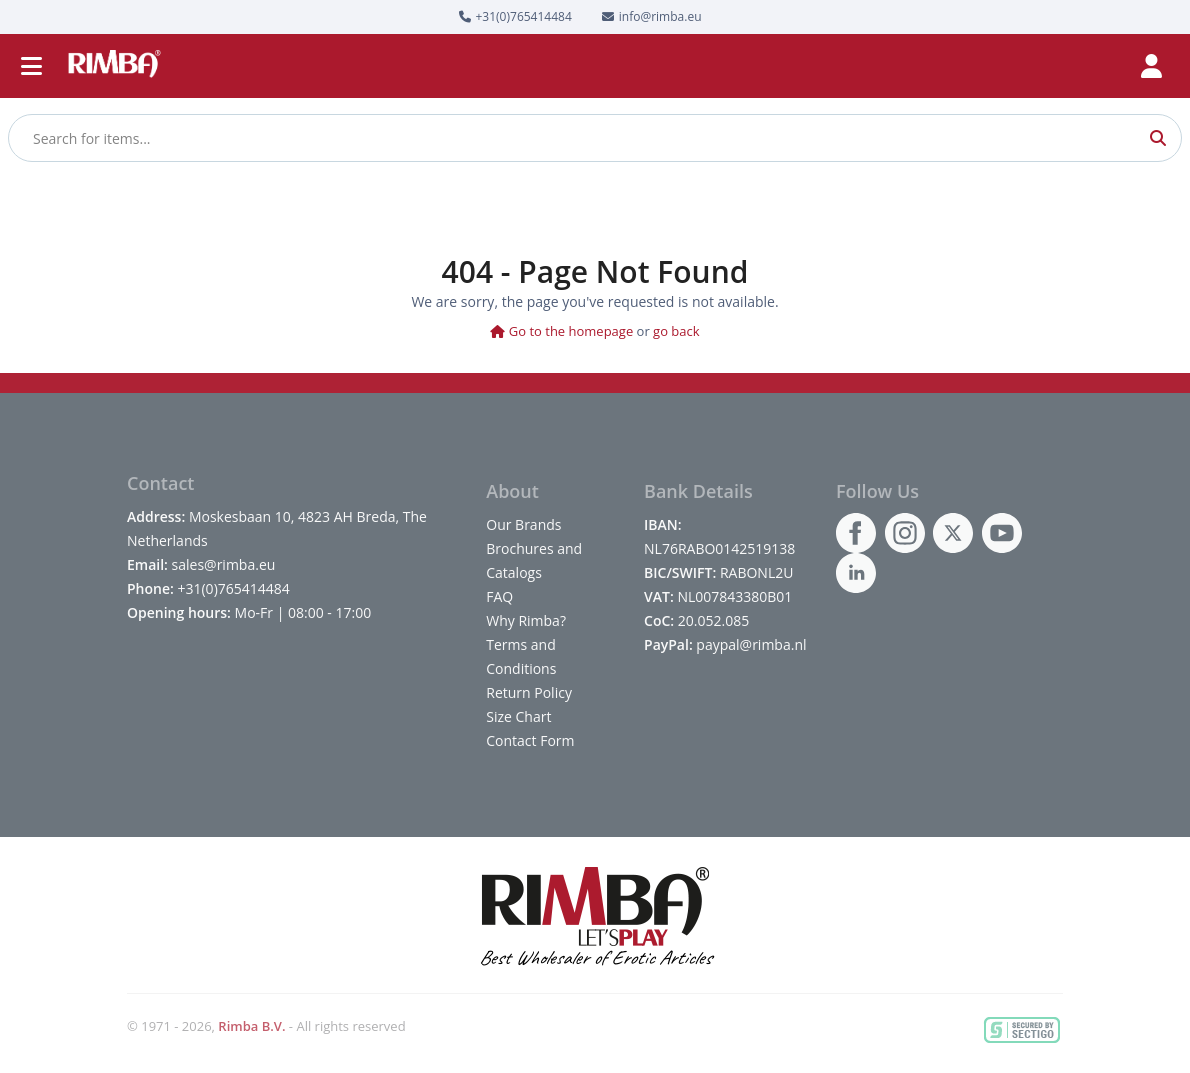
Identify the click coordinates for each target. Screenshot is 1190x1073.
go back (676, 331)
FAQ (499, 596)
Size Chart (518, 716)
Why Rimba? (526, 620)
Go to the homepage (561, 331)
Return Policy (529, 692)
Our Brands (523, 524)
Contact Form (530, 740)
